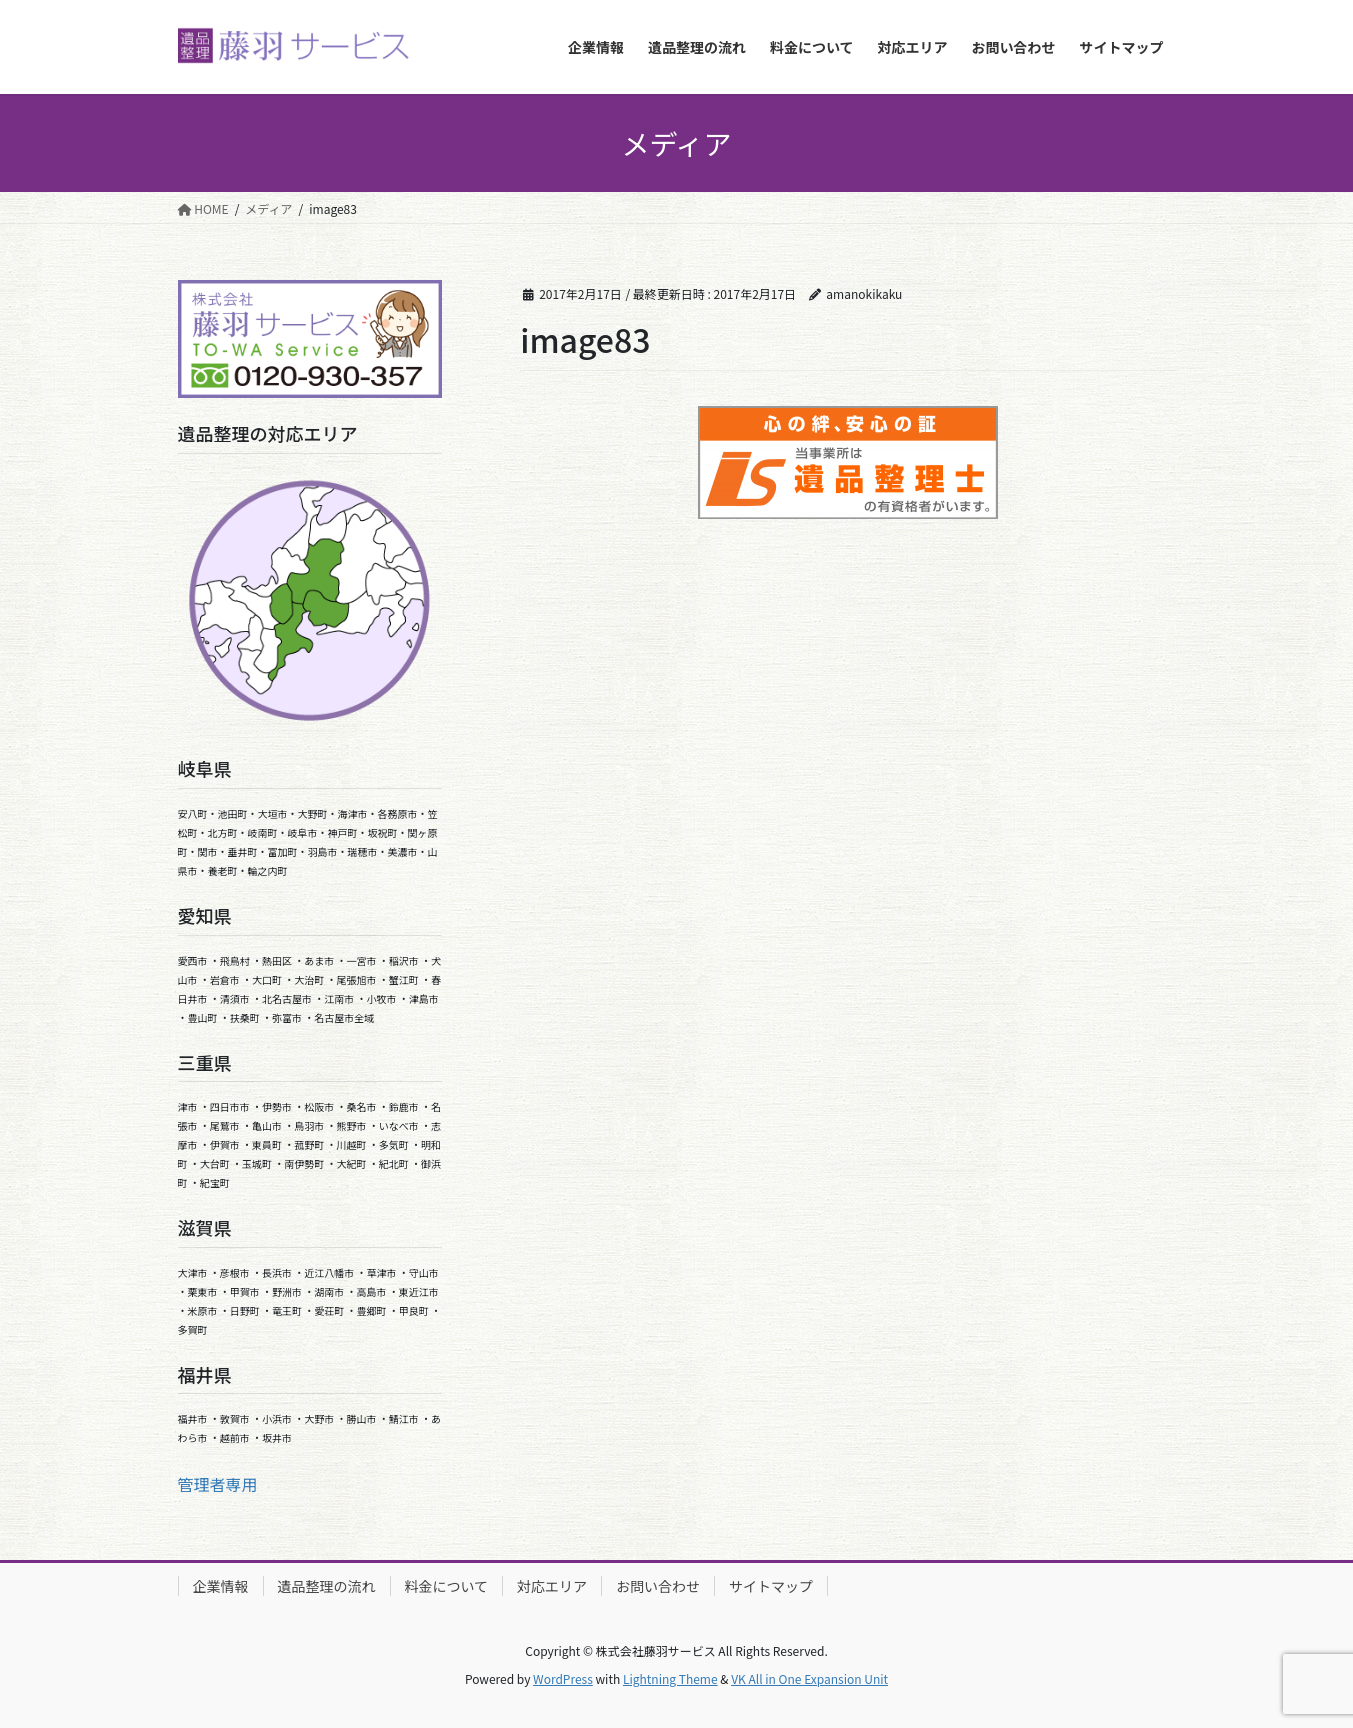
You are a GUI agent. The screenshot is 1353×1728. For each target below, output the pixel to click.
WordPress (563, 1678)
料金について (447, 1586)
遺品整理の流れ (327, 1586)
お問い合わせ (658, 1586)
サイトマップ (771, 1586)
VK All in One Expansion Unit (809, 1678)
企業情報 (221, 1586)
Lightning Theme (670, 1678)
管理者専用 (218, 1484)
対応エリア (552, 1586)
